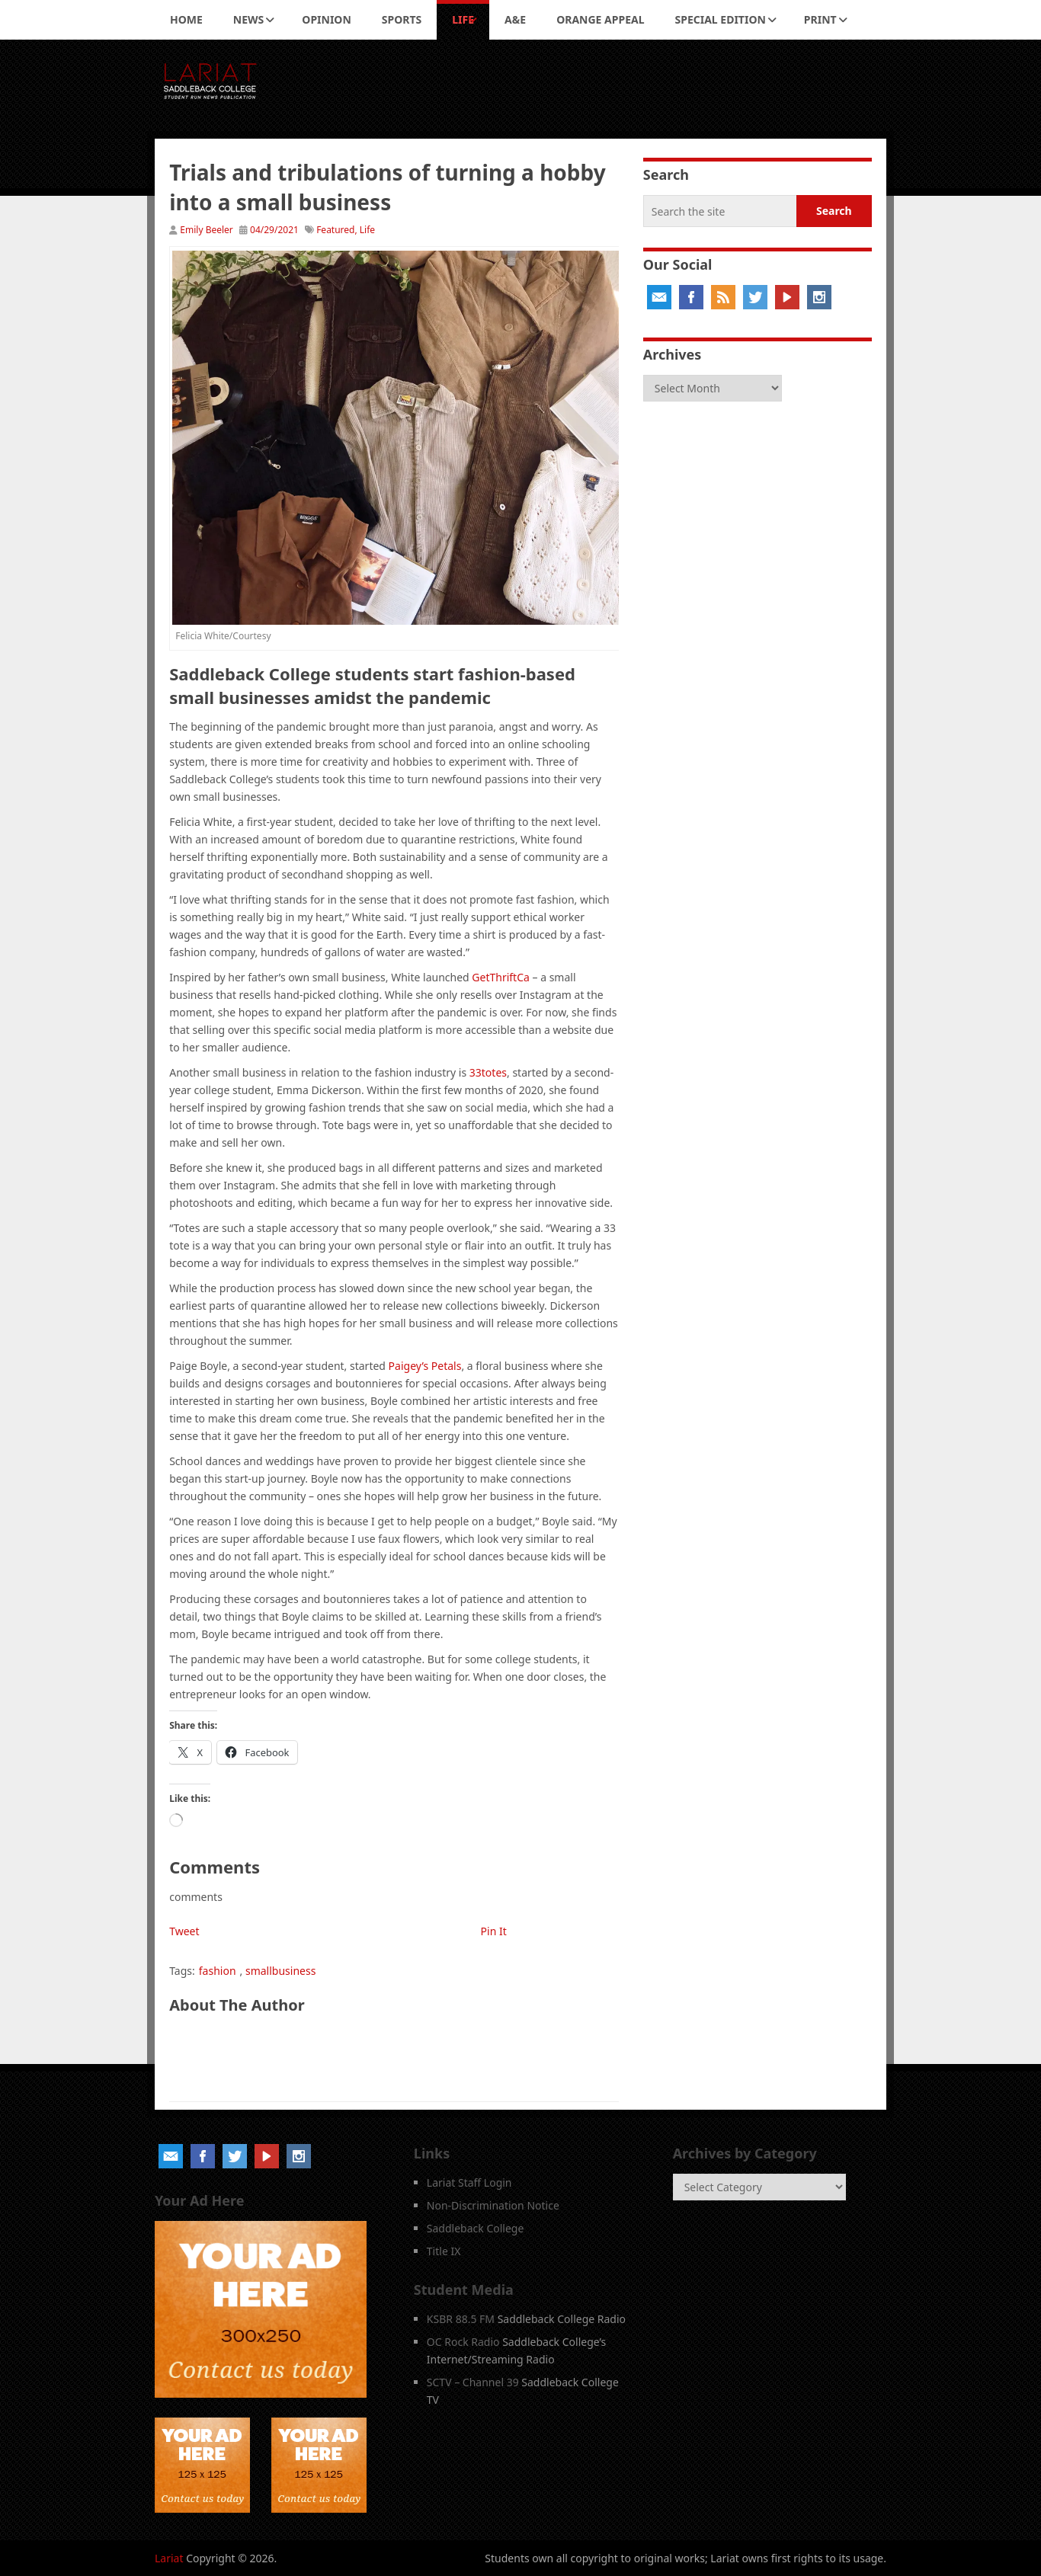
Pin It (494, 1931)
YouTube (787, 297)
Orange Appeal (600, 19)
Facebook (691, 297)
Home (186, 19)
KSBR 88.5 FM (461, 2319)
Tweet (184, 1931)
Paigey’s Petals (425, 1365)
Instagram (819, 297)
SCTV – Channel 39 (473, 2382)
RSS (723, 297)
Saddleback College (475, 2228)
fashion (217, 1970)
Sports (401, 19)
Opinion (326, 19)
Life (463, 19)
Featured (335, 229)
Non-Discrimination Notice (493, 2205)
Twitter (755, 297)
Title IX (444, 2251)
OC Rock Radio (463, 2341)
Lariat (169, 2558)
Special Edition (720, 19)
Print (820, 19)
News (248, 19)
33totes (488, 1072)
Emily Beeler (206, 229)
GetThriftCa (501, 977)
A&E (515, 19)
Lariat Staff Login (469, 2182)
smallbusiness (280, 1970)
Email (659, 297)
